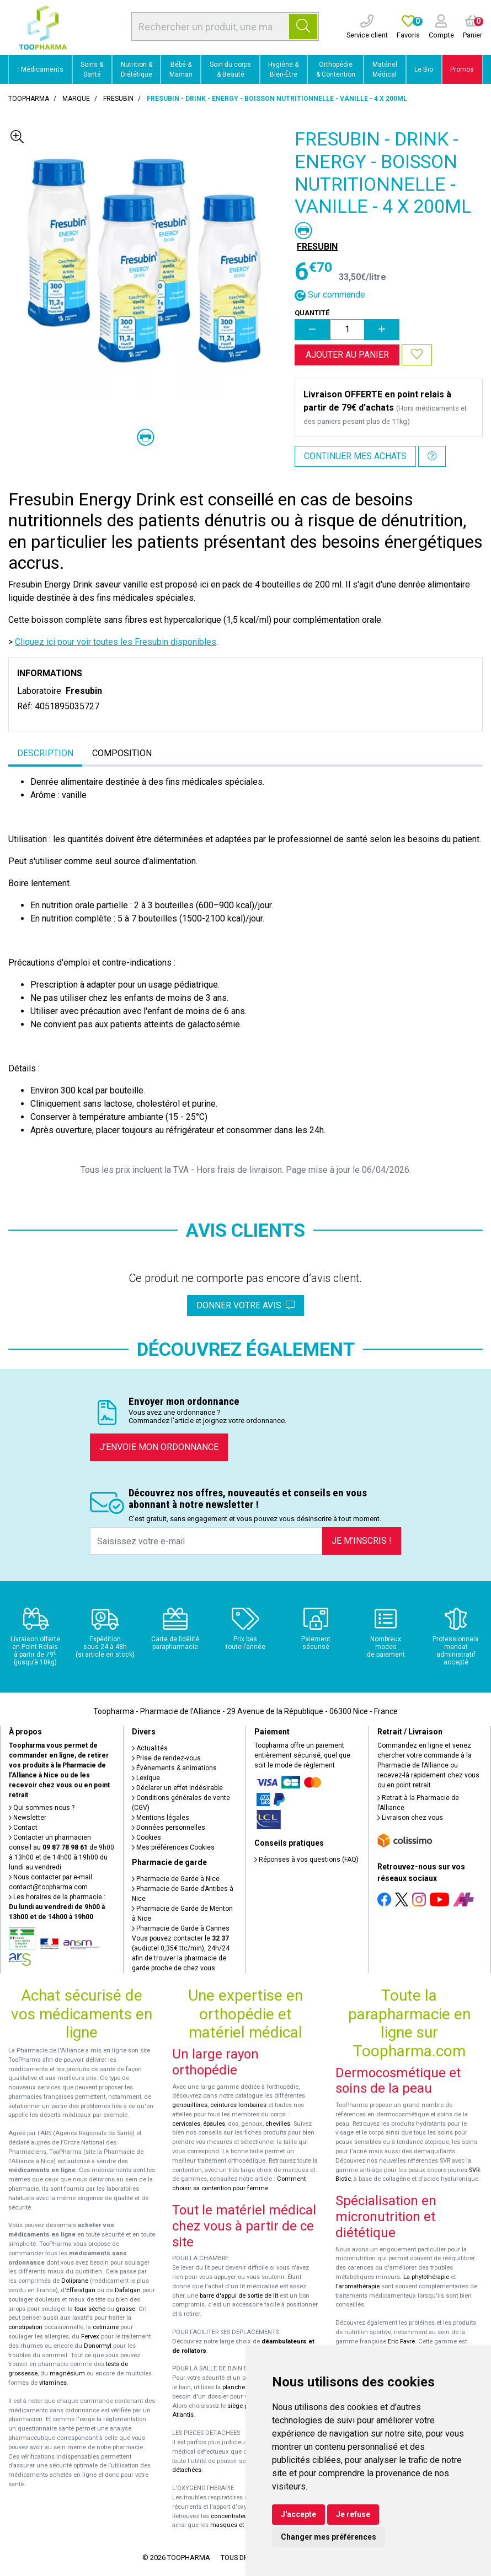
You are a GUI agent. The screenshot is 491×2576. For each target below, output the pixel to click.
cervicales (186, 2123)
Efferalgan (80, 2290)
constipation (25, 2327)
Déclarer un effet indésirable (177, 1788)
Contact (23, 1827)
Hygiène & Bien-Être (283, 69)
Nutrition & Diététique (136, 69)
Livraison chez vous (410, 1817)
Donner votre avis (245, 1305)
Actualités (150, 1748)
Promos (462, 69)
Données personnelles (168, 1827)
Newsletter (27, 1817)
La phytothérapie (426, 2277)
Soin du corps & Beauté (230, 69)
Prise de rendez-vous (166, 1758)
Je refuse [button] (353, 2514)
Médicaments (40, 69)
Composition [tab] (122, 753)
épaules (214, 2123)
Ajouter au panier (347, 354)
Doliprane (74, 2280)
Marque (76, 99)
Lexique (146, 1778)
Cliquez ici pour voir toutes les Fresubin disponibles (115, 642)
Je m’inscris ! (362, 1540)
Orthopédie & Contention (335, 69)
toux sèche (89, 2309)
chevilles (277, 2123)
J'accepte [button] (298, 2514)
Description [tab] (45, 753)
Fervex (90, 2336)
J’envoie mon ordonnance (158, 1447)
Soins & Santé (92, 69)
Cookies (146, 1837)
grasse (125, 2309)
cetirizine (106, 2327)
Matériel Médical (384, 69)
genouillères (189, 2105)
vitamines (53, 2382)
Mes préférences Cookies (173, 1847)
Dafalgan (128, 2290)
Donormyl (97, 2345)
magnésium (67, 2373)
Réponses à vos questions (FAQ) (306, 1859)
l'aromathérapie (357, 2286)
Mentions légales (160, 1817)
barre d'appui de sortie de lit (239, 2295)
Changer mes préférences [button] (328, 2536)
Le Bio (423, 69)
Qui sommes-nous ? (41, 1808)
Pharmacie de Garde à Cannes (181, 1928)
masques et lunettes (239, 2525)
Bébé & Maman (181, 69)
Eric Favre (401, 2341)
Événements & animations (174, 1768)
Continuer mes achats (355, 456)
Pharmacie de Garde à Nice (176, 1879)
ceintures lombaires (238, 2105)
